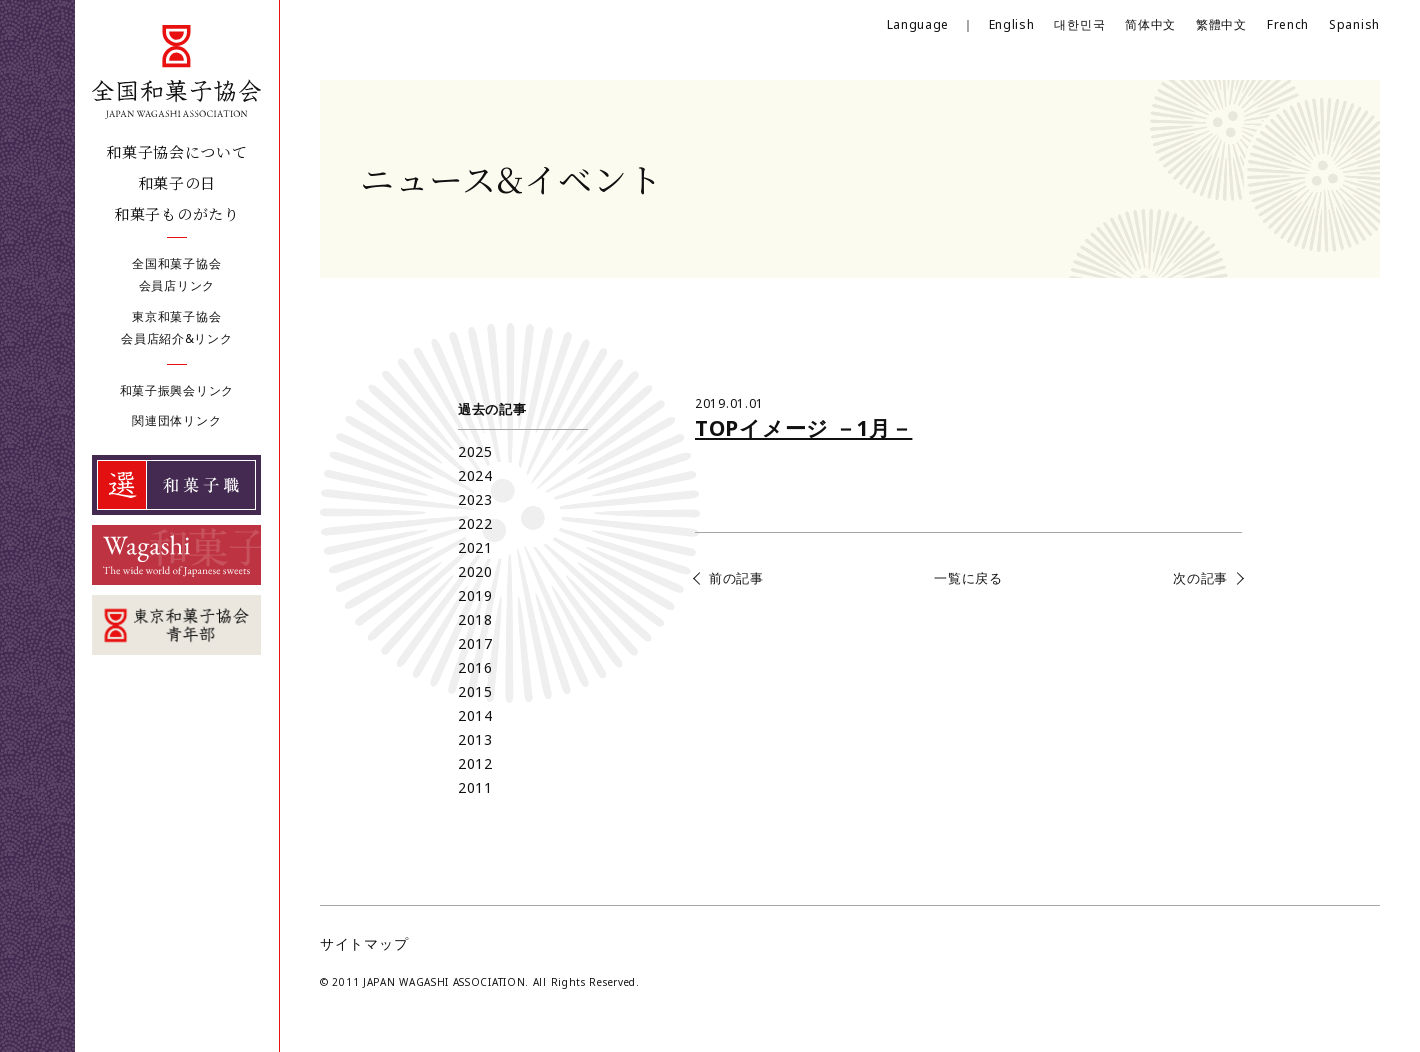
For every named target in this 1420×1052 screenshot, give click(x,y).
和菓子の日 (177, 182)
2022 (475, 523)
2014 (475, 715)
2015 (475, 691)
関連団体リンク (176, 420)
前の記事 (736, 578)
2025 (475, 451)
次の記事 (1200, 578)
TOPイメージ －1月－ (803, 428)
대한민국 (1079, 24)
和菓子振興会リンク (177, 390)
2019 (475, 595)
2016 (475, 667)
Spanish (1354, 24)
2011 (475, 787)
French (1288, 24)
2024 (475, 475)
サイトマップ (364, 943)
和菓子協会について (176, 151)
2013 (475, 739)
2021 (475, 547)
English (1012, 24)
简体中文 (1150, 24)
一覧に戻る (968, 578)
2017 (475, 643)
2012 (475, 763)
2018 (475, 619)
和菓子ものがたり (177, 213)
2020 (475, 571)
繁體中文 (1221, 24)
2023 (475, 499)
